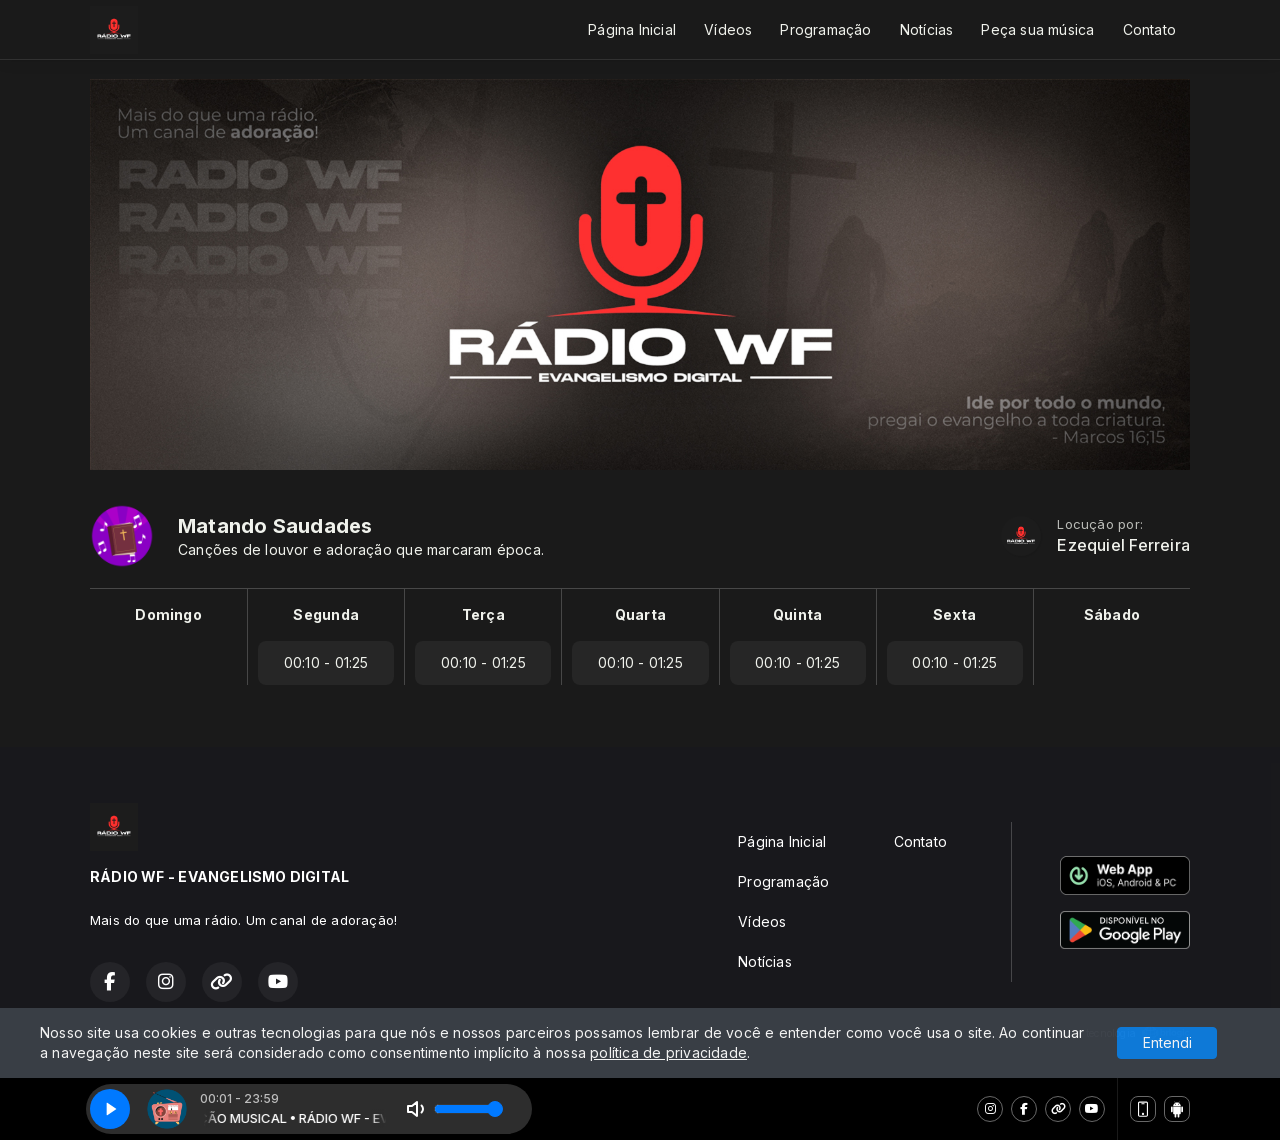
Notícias (927, 29)
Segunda (325, 614)
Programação (825, 29)
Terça (483, 614)
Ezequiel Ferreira (1123, 545)
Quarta (640, 614)
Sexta (954, 614)
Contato (1149, 29)
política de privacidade (668, 1052)
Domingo (168, 614)
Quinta (797, 614)
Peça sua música (1037, 29)
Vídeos (728, 29)
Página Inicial (632, 29)
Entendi (1167, 1042)
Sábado (1112, 614)
